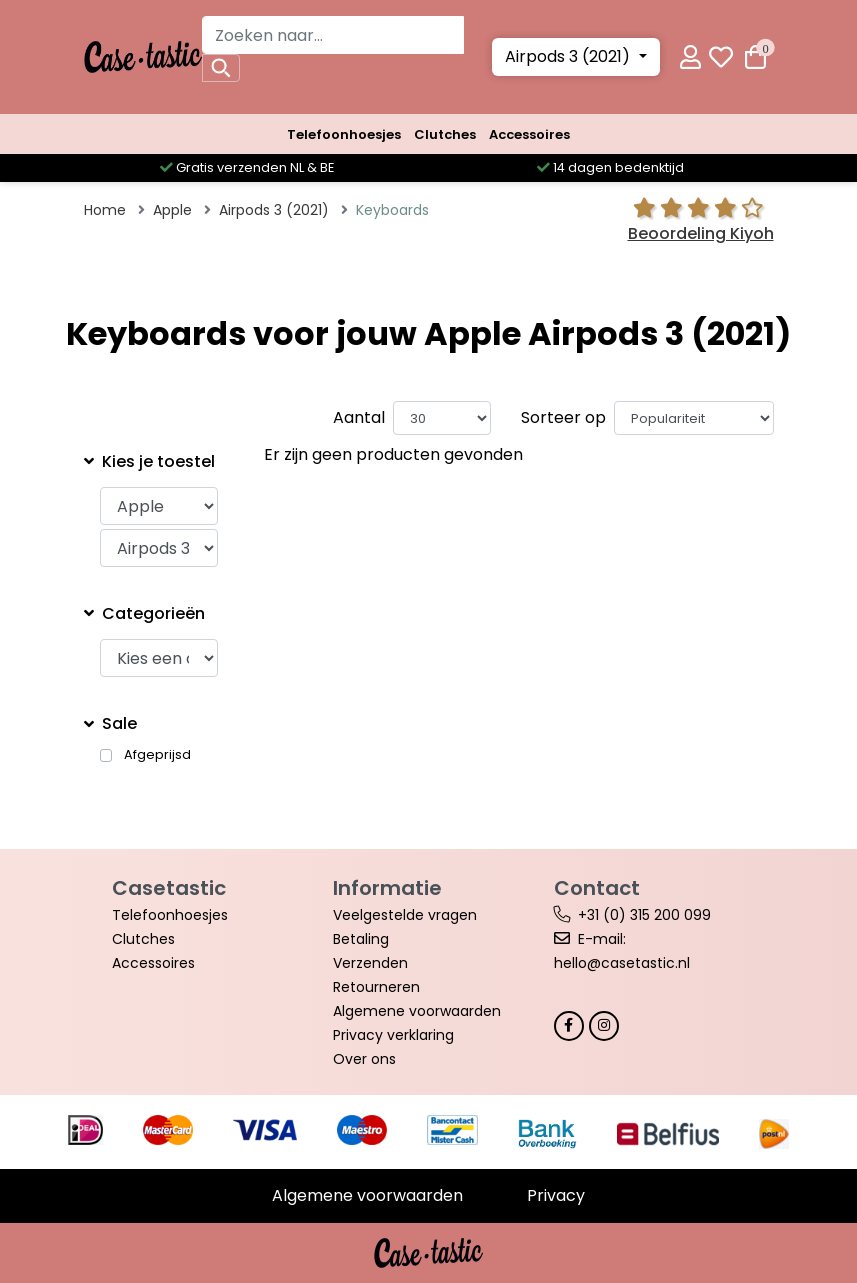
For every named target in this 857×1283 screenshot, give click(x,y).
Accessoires (529, 134)
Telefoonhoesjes (344, 134)
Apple (172, 210)
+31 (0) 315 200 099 (644, 915)
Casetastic (169, 888)
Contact (597, 888)
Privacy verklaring (393, 1035)
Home (105, 210)
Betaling (361, 939)
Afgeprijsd (157, 755)
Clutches (445, 134)
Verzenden (370, 963)
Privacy (556, 1195)
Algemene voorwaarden (417, 1011)
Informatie (387, 888)
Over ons (364, 1059)
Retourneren (376, 987)
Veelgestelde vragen (405, 915)
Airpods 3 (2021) (569, 56)
